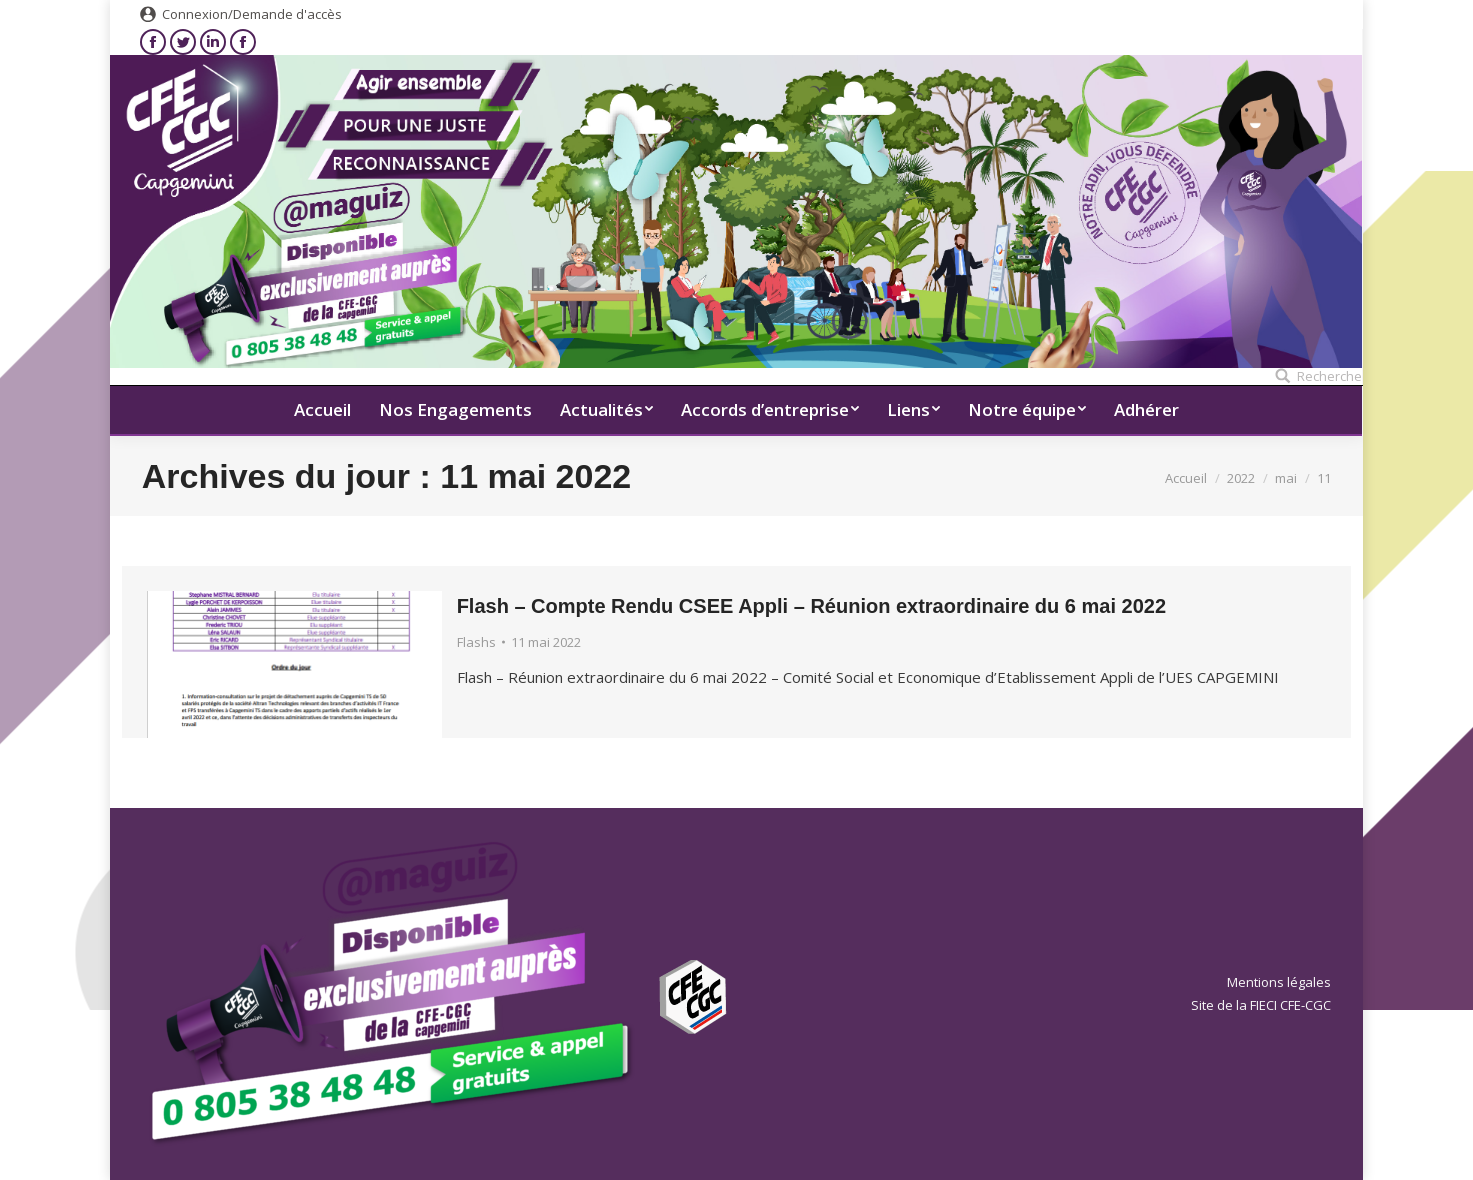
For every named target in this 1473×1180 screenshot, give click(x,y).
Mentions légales (1279, 982)
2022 (1241, 478)
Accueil (1186, 478)
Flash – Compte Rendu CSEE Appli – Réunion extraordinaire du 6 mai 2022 (811, 606)
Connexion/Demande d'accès (252, 14)
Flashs (476, 642)
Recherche (1329, 376)
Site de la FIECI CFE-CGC (1261, 1005)
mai (1286, 478)
